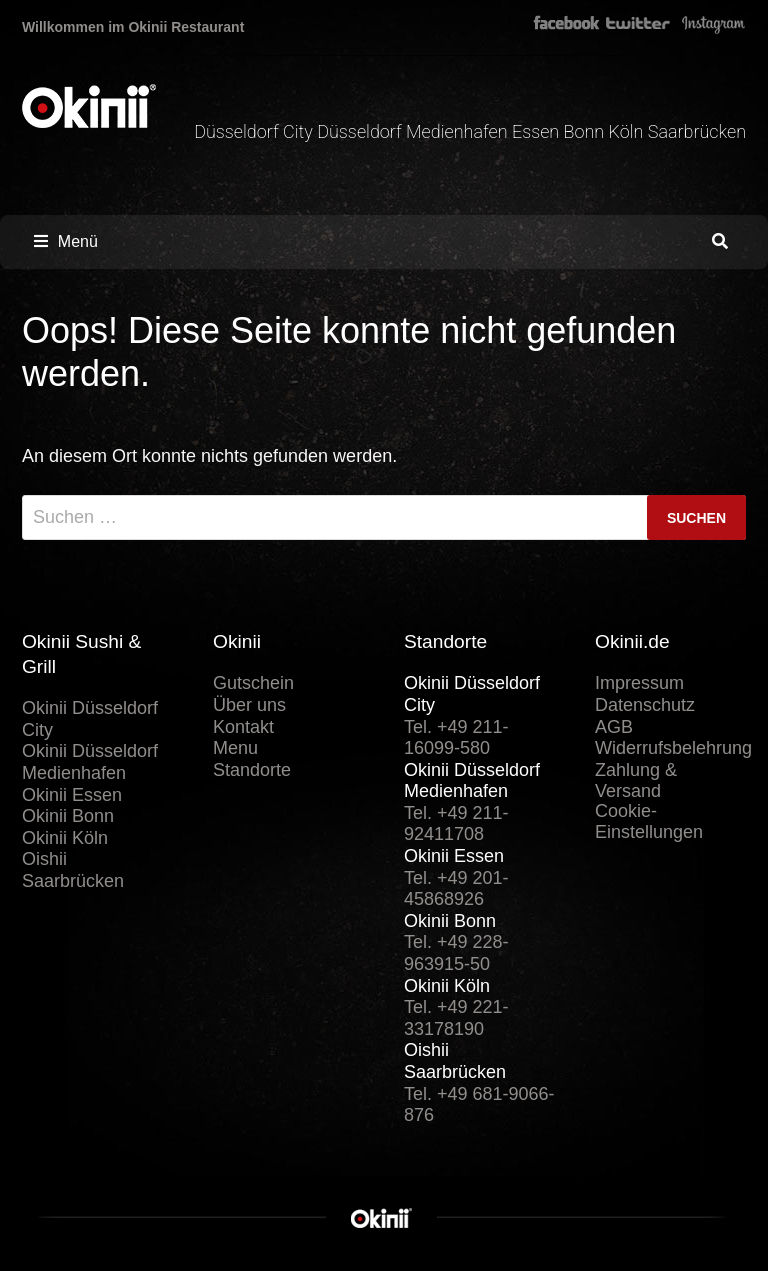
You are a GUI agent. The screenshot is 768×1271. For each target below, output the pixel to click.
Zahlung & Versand (636, 781)
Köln (628, 131)
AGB (614, 727)
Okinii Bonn (68, 816)
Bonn (586, 131)
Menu (235, 748)
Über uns (249, 705)
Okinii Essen (72, 795)
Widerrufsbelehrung (673, 748)
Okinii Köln (65, 838)
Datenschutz (645, 705)
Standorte (252, 770)
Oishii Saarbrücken (73, 870)
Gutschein (253, 683)
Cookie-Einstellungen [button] (649, 822)
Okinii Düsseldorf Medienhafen (90, 762)
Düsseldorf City (255, 131)
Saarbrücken (697, 131)
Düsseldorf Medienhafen (414, 131)
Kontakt (243, 727)
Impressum (639, 683)
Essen (538, 131)
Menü (66, 241)
